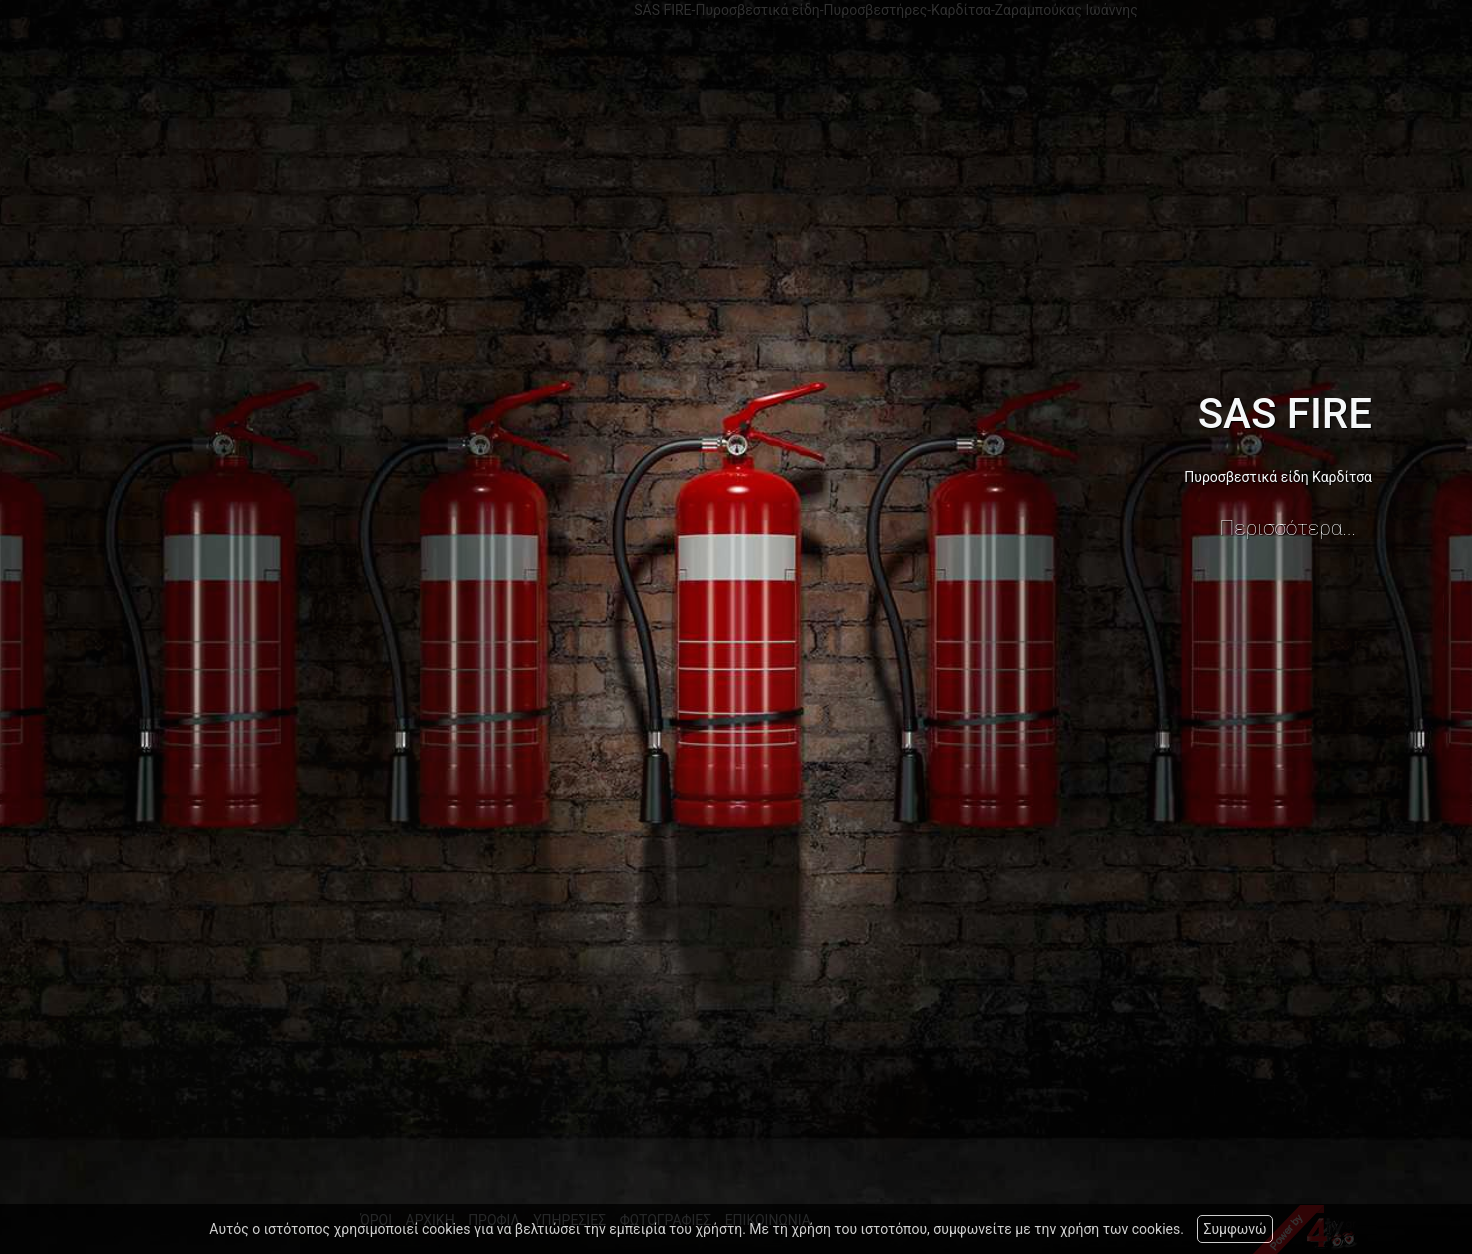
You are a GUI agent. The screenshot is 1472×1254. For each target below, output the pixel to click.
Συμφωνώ (1234, 1229)
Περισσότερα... (1288, 528)
